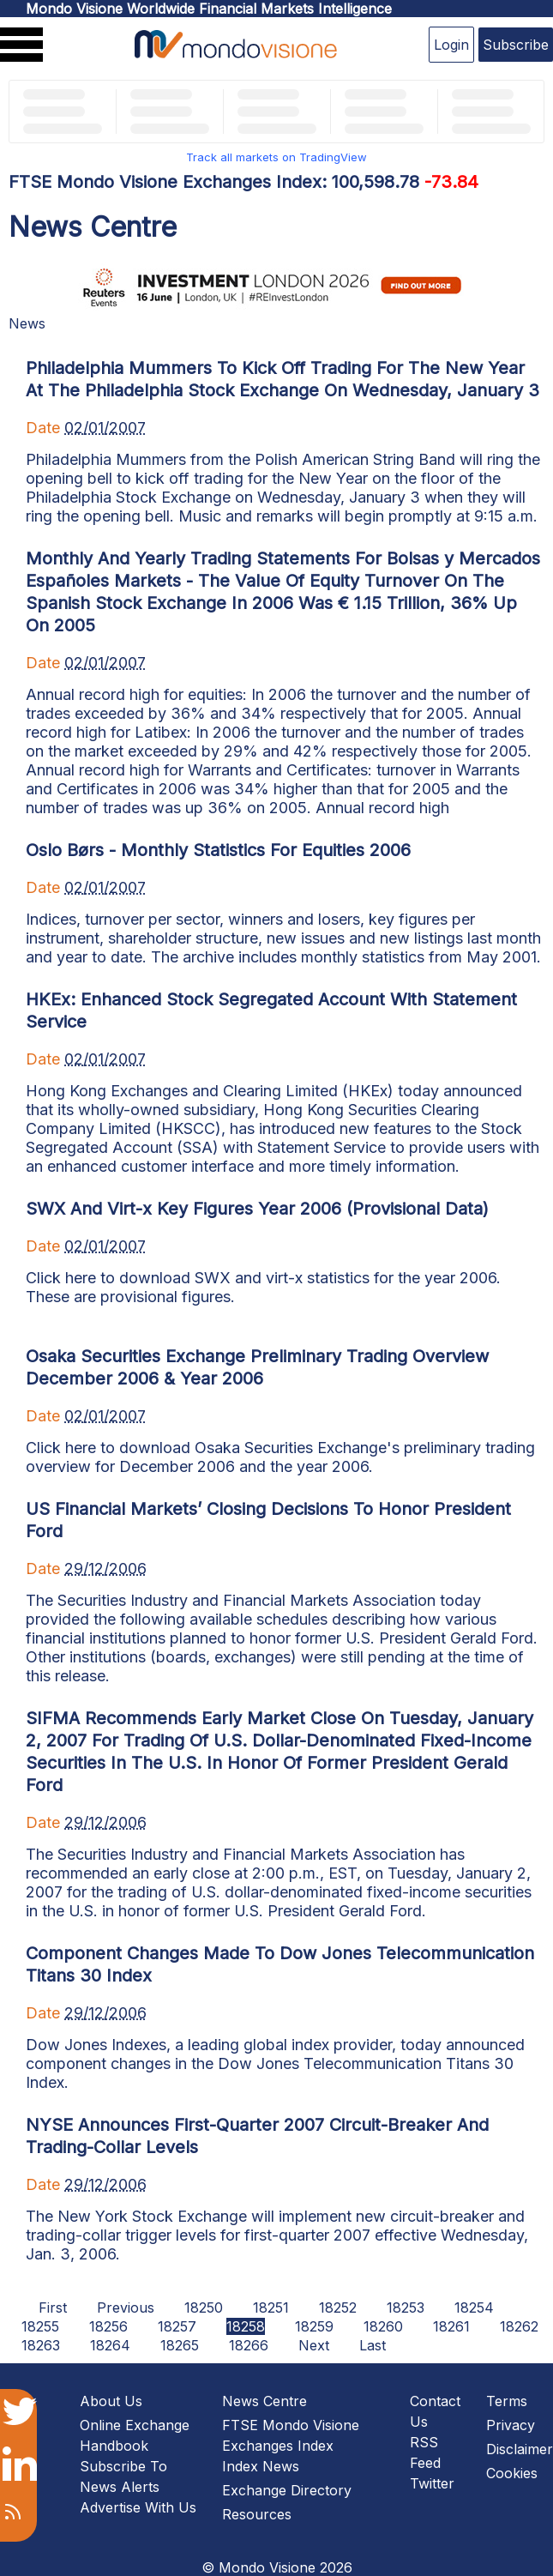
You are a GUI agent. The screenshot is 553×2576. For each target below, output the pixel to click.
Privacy (510, 2425)
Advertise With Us (138, 2507)
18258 (245, 2326)
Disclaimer (519, 2449)
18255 (40, 2326)
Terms (506, 2401)
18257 (177, 2326)
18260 (383, 2326)
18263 (40, 2345)
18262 (519, 2326)
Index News (260, 2466)
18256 (108, 2326)
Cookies (512, 2473)
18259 (314, 2326)
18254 (474, 2307)
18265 (179, 2345)
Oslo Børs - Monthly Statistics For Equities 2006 (218, 850)
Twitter (432, 2483)
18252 (338, 2307)
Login (451, 44)
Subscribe (516, 44)
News (27, 323)
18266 (248, 2345)
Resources (257, 2514)
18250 (203, 2307)
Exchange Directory (287, 2490)
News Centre (264, 2401)
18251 (271, 2307)
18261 (451, 2326)
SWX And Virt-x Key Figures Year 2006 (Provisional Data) (257, 1208)
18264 (110, 2345)
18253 (405, 2307)
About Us (111, 2401)
